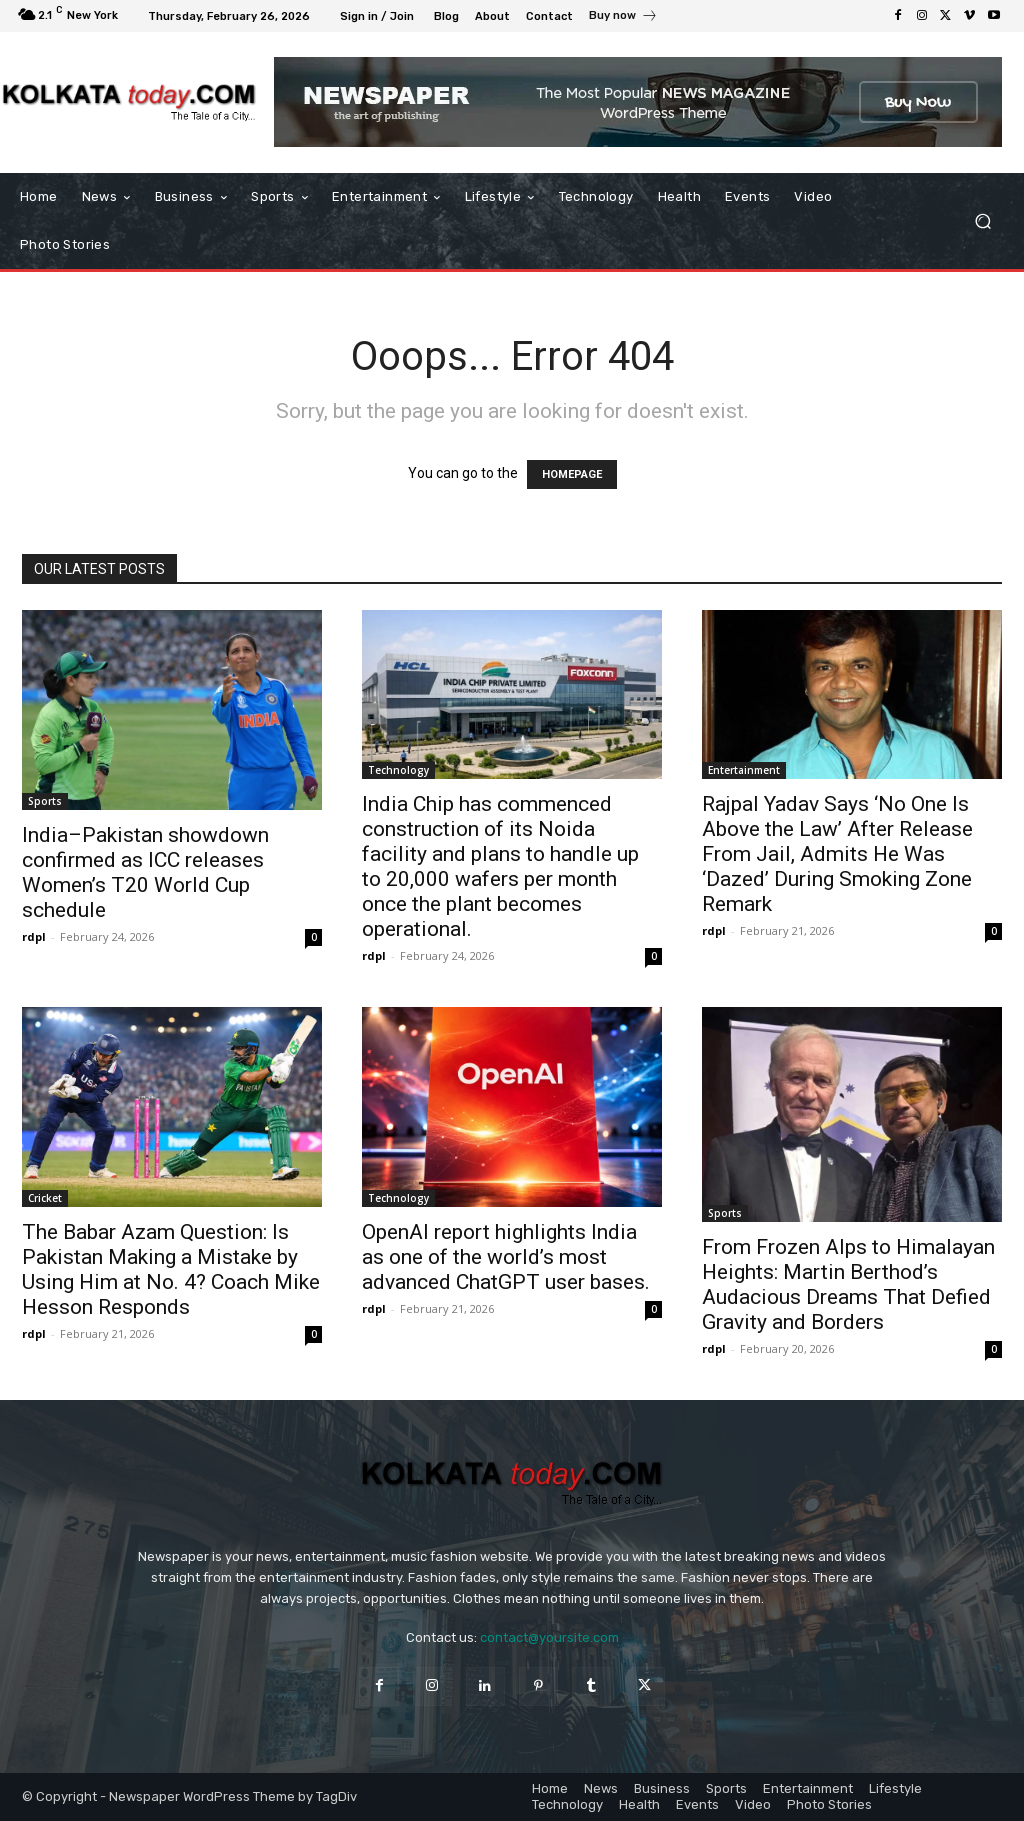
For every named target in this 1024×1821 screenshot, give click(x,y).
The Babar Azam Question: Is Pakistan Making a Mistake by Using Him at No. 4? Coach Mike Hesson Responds (171, 1269)
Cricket (45, 1198)
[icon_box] (623, 18)
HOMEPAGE (572, 474)
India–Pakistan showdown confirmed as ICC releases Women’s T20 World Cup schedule (145, 872)
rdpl (34, 936)
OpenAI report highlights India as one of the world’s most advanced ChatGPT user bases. (506, 1257)
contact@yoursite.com (549, 1637)
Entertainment (744, 770)
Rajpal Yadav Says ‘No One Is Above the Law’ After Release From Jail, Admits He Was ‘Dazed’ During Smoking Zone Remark (837, 854)
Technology (398, 770)
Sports (45, 801)
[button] (982, 221)
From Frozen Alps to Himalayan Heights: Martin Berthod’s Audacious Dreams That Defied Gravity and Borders (848, 1284)
